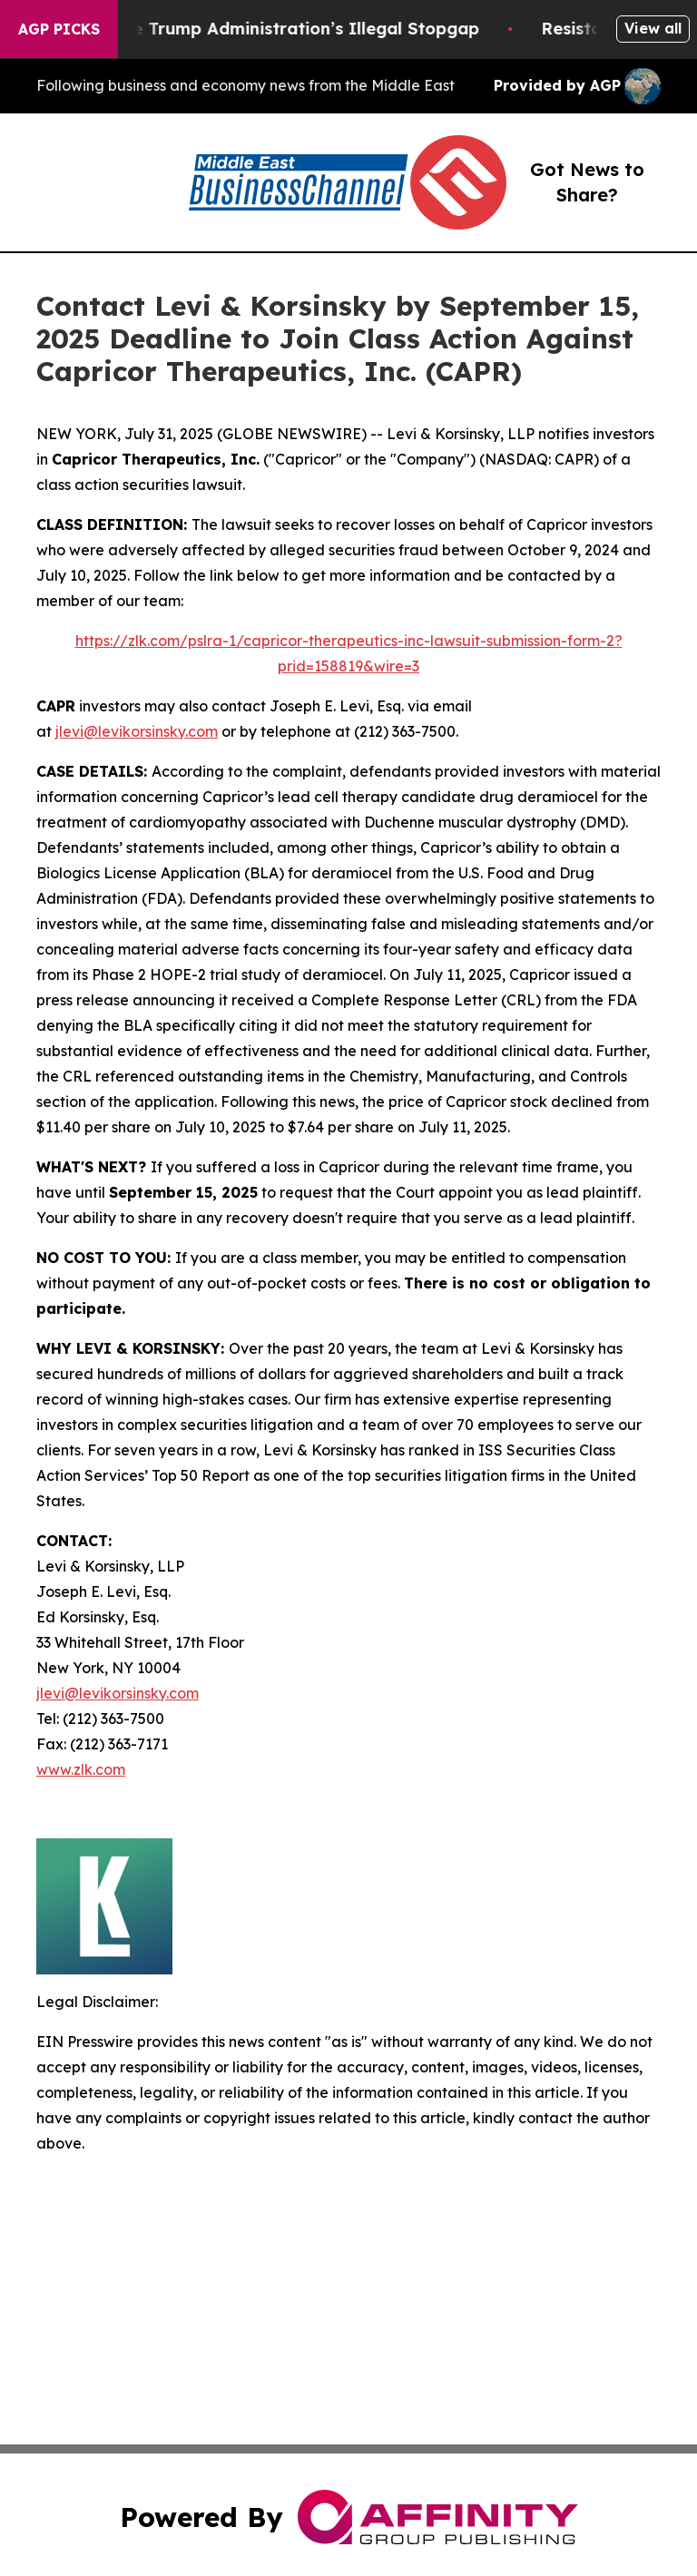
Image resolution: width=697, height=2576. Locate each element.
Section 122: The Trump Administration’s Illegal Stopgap (258, 28)
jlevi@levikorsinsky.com (136, 731)
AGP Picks (59, 29)
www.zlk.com (80, 1769)
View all (653, 28)
